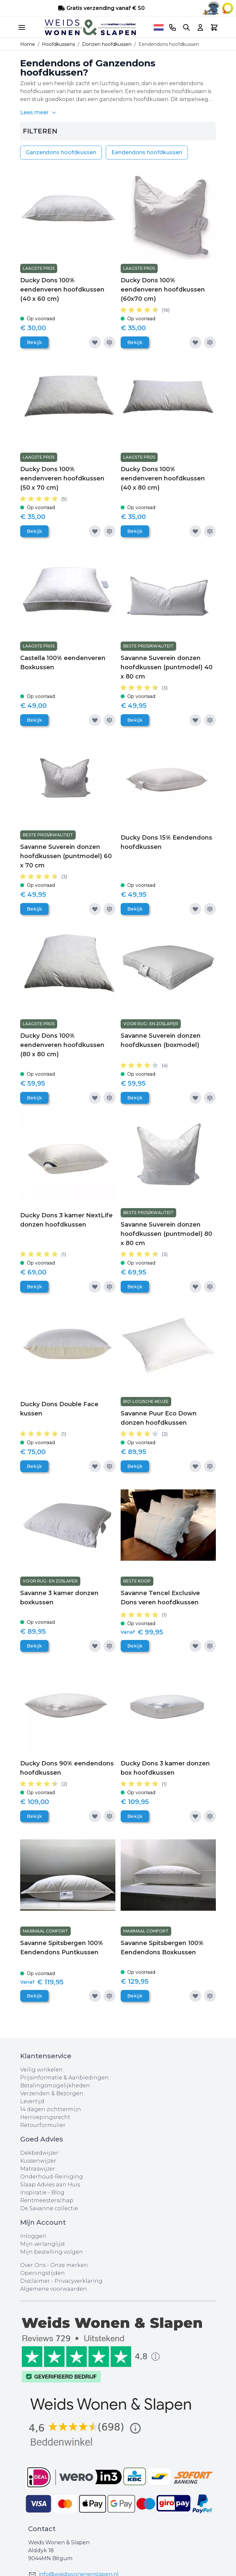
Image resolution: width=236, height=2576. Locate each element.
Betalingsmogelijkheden (55, 2085)
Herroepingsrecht (45, 2117)
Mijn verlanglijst (42, 2244)
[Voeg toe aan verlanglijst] (95, 342)
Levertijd (32, 2101)
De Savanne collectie (49, 2208)
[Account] (200, 27)
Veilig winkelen (41, 2070)
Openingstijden (42, 2273)
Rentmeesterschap (46, 2200)
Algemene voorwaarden (53, 2289)
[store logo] (90, 27)
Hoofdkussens (58, 44)
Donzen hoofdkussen (107, 44)
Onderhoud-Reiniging (51, 2177)
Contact (42, 2529)
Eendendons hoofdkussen (146, 152)
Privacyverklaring (78, 2281)
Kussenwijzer (38, 2161)
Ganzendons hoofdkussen (61, 152)
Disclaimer (35, 2281)
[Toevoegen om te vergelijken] (109, 342)
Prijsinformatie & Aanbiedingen (64, 2077)
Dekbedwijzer (39, 2153)
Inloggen (33, 2236)
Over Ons (33, 2265)
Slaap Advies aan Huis (50, 2184)
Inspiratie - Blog (42, 2192)
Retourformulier (42, 2125)
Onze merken (69, 2265)
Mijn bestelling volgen (51, 2252)
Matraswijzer (37, 2169)
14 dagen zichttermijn (50, 2109)
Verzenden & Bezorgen (51, 2093)
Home (27, 44)
